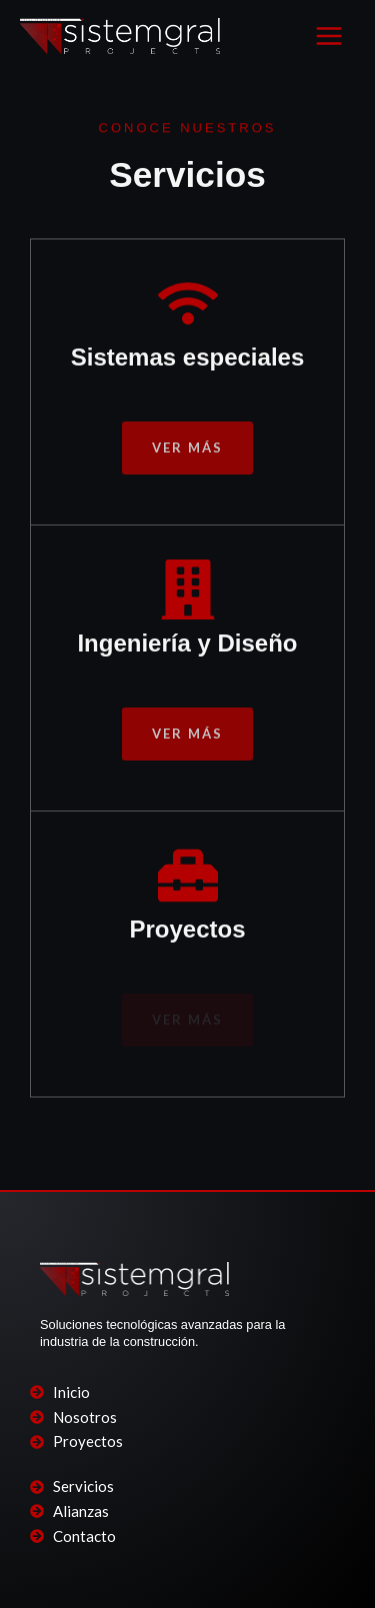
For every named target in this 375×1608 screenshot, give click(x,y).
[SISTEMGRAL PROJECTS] (120, 35)
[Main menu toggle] (329, 36)
